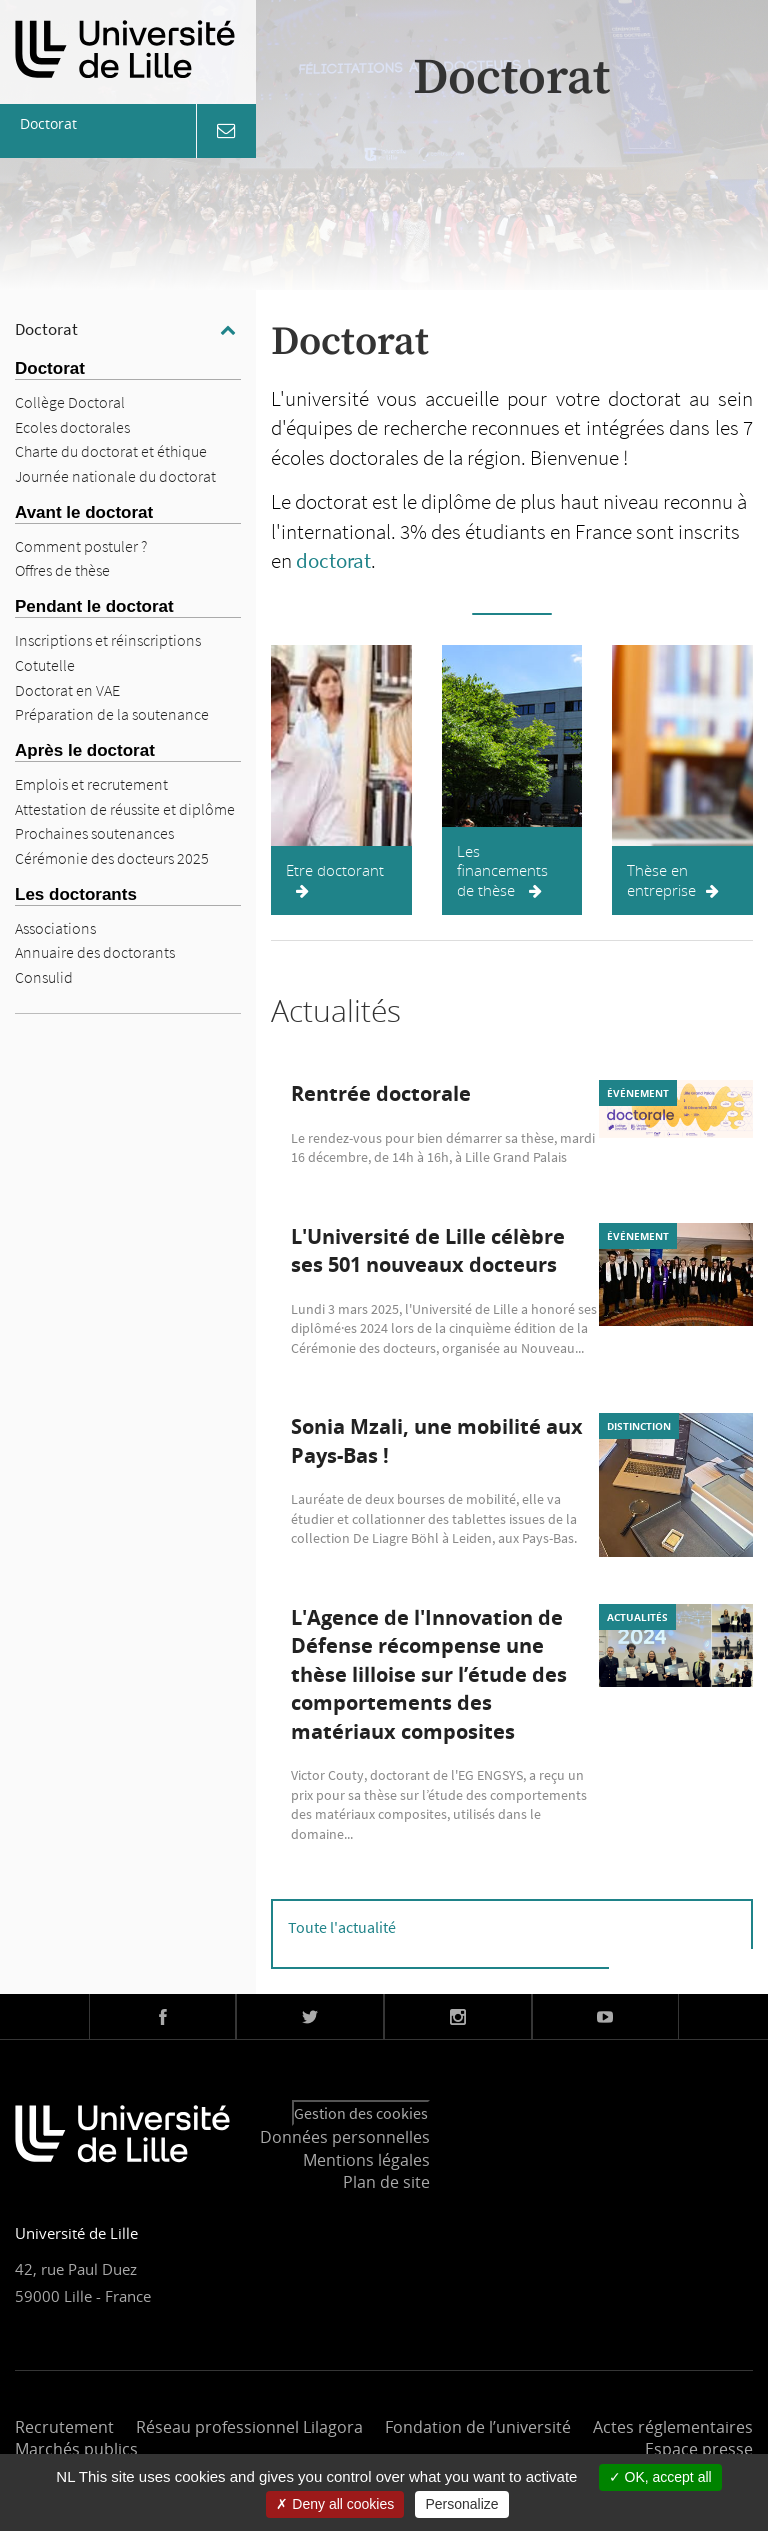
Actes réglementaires (673, 2427)
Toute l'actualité (342, 1927)
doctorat (333, 560)
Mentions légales (366, 2160)
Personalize (461, 2504)
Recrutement (64, 2427)
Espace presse (699, 2449)
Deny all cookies (335, 2504)
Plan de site (386, 2182)
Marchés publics (76, 2449)
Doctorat (46, 329)
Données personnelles (345, 2137)
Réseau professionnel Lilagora (249, 2427)
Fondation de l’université (478, 2427)
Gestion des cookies (361, 2113)
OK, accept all (660, 2477)
